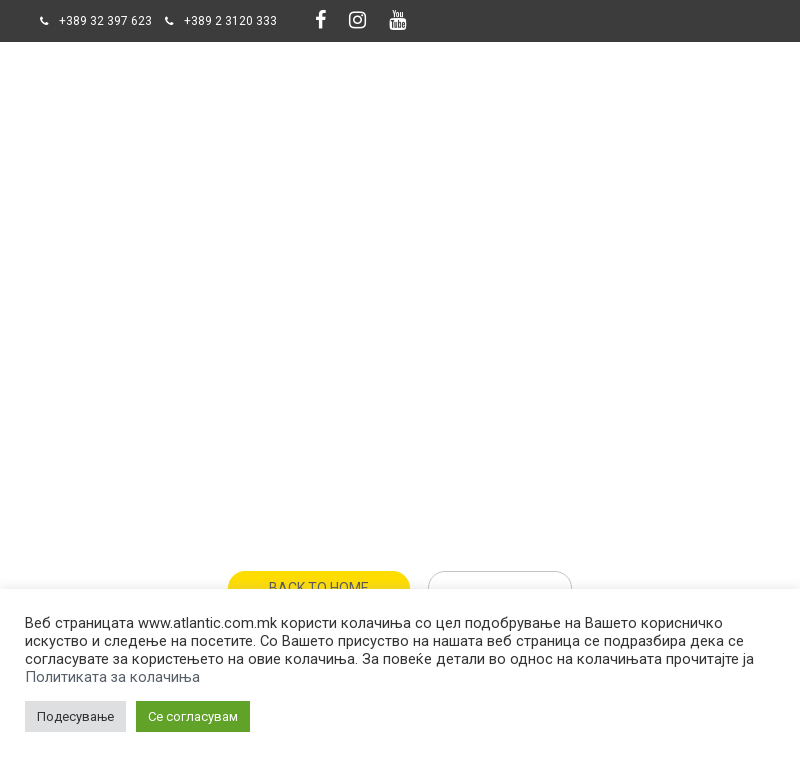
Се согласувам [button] (193, 716)
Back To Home (319, 588)
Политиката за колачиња (112, 677)
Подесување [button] (75, 716)
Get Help (500, 588)
